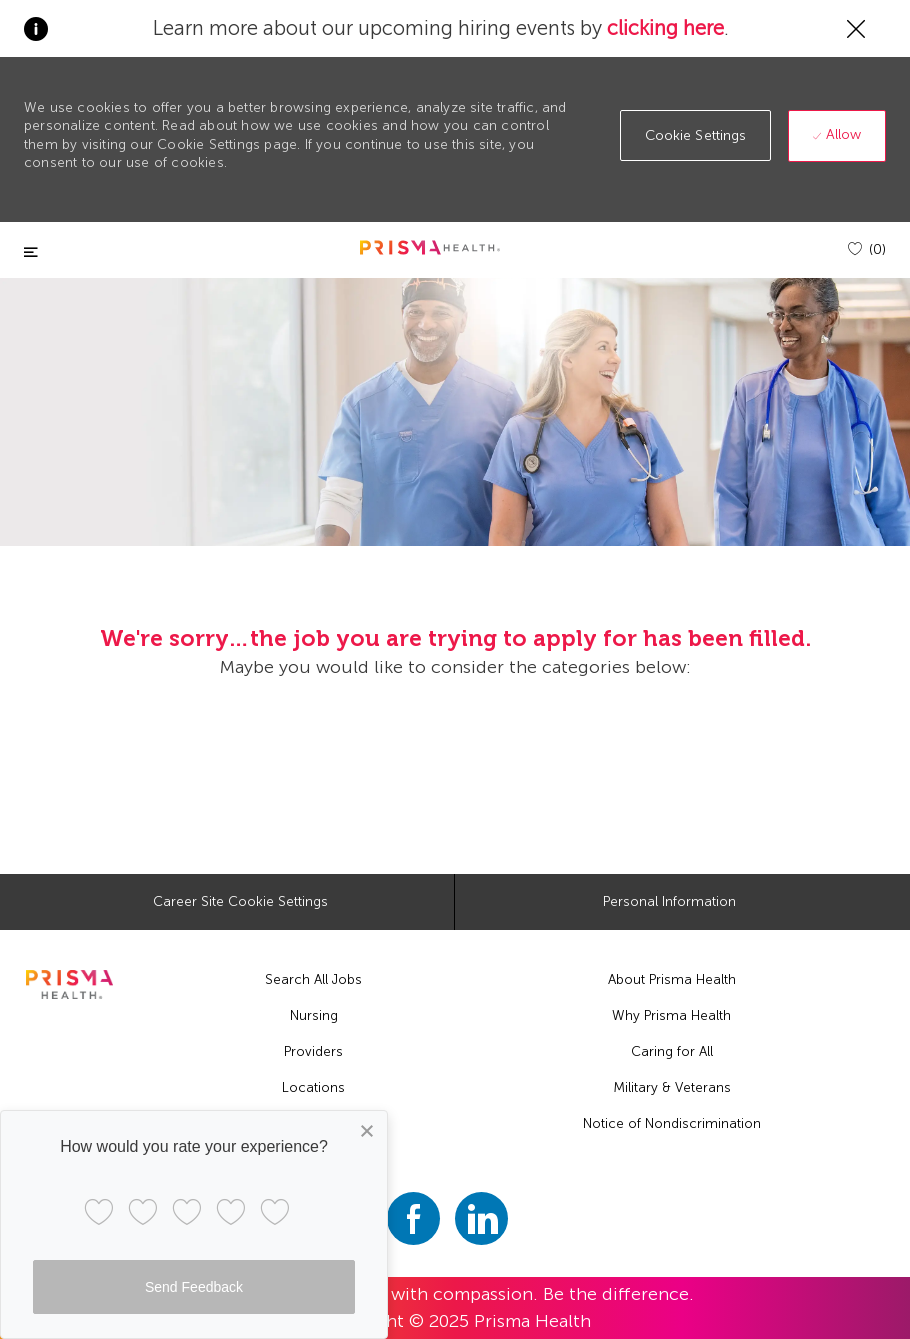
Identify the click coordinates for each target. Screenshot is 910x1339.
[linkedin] (481, 1218)
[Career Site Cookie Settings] (240, 902)
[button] (696, 135)
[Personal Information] (669, 902)
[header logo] (430, 247)
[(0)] (867, 249)
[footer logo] (69, 984)
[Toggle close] (31, 252)
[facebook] (413, 1218)
